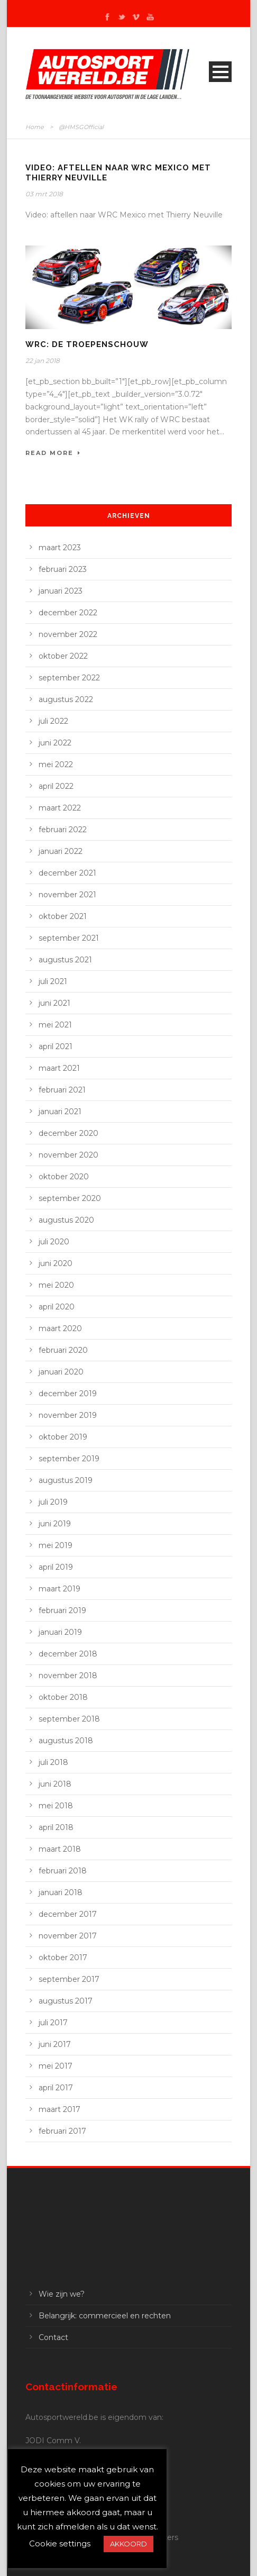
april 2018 (56, 1827)
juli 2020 (54, 1241)
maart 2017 (59, 2109)
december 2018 (68, 1654)
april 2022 (56, 786)
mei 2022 (56, 764)
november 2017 (68, 1936)
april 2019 (56, 1567)
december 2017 (68, 1914)
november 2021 (67, 894)
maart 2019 (59, 1589)
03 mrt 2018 (44, 194)
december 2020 (68, 1133)
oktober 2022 (63, 656)
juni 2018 (55, 1784)
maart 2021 (59, 1068)
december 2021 (67, 873)
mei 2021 (55, 1025)
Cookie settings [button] (59, 2543)
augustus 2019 (66, 1480)
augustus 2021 (65, 959)
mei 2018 (56, 1805)
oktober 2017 (63, 1957)
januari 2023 (60, 591)
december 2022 (68, 612)
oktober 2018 (63, 1697)
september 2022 (69, 677)
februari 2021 (62, 1090)
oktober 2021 (63, 916)
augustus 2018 (66, 1740)
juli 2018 (53, 1762)
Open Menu (220, 71)
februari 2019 (62, 1610)
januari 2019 (60, 1632)
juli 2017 (53, 2022)
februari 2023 (63, 569)
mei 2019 (55, 1545)
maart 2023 (60, 547)
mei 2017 (55, 2066)
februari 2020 (63, 1350)
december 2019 (68, 1393)
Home (34, 127)
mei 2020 (56, 1285)
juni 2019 (55, 1523)
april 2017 (56, 2087)
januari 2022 (60, 851)
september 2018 (69, 1719)
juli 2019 (53, 1502)
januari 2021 (60, 1111)
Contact (53, 2337)
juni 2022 (55, 743)
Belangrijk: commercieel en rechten (105, 2315)
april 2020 (57, 1307)
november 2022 (68, 634)
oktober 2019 (63, 1437)
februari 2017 (62, 2131)
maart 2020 (60, 1328)
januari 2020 (61, 1372)
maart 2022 (60, 808)
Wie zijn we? (62, 2294)
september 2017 (69, 1979)
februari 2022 (63, 829)
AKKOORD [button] (128, 2543)
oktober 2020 (64, 1176)
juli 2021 (53, 981)
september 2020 (70, 1198)
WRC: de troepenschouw (87, 344)
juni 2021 (54, 1003)
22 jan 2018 (42, 361)
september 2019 (69, 1458)
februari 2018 (63, 1871)
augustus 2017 (66, 2001)
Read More (53, 453)
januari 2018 (60, 1892)
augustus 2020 (66, 1220)
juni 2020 (55, 1263)
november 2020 (68, 1155)
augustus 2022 (66, 699)
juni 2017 (55, 2044)
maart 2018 (60, 1849)
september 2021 (69, 938)
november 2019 (68, 1415)
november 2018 (68, 1675)
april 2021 (55, 1046)
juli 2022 (53, 721)
